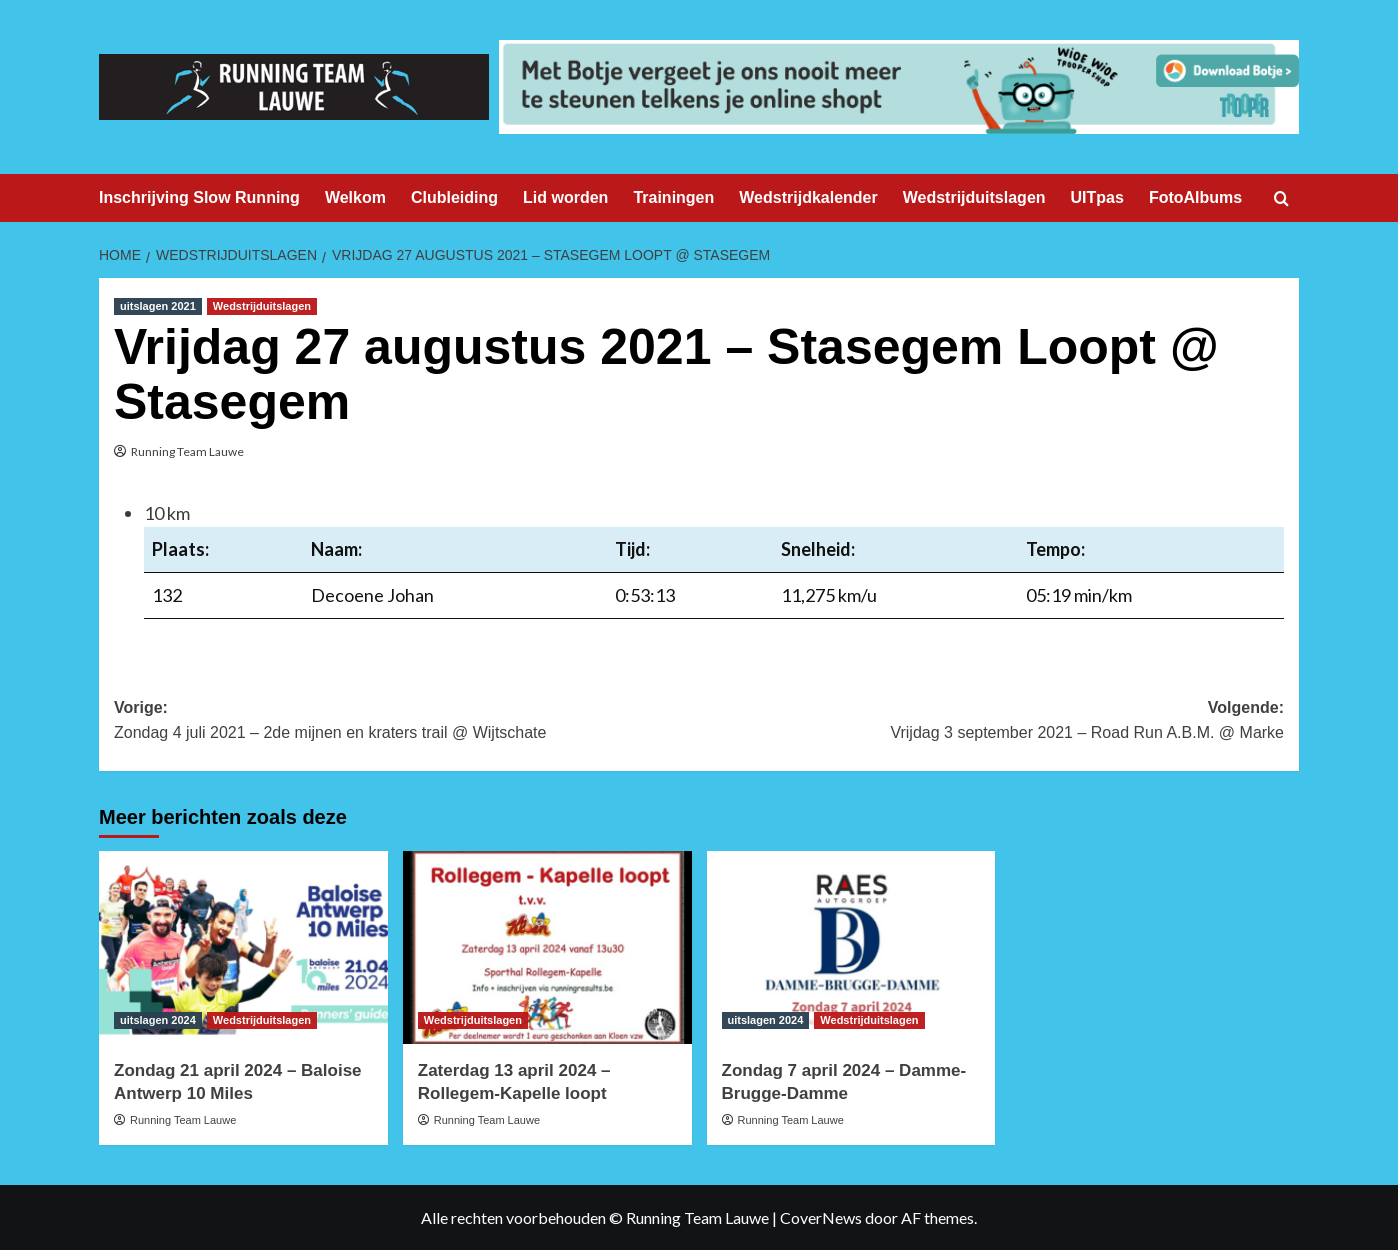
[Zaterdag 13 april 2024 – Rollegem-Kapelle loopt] (547, 947)
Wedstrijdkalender (808, 197)
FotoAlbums (1195, 197)
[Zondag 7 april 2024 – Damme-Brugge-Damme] (851, 947)
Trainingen (673, 197)
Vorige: (406, 722)
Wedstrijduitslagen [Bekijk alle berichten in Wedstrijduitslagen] (262, 306)
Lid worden (565, 197)
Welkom (355, 197)
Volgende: (991, 722)
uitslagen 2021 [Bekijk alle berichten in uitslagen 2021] (158, 306)
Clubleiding (454, 197)
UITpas (1097, 197)
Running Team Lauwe (187, 451)
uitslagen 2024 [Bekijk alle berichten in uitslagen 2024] (158, 1020)
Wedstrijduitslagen (974, 197)
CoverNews (821, 1217)
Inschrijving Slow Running (199, 197)
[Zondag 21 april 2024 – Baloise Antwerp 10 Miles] (243, 947)
